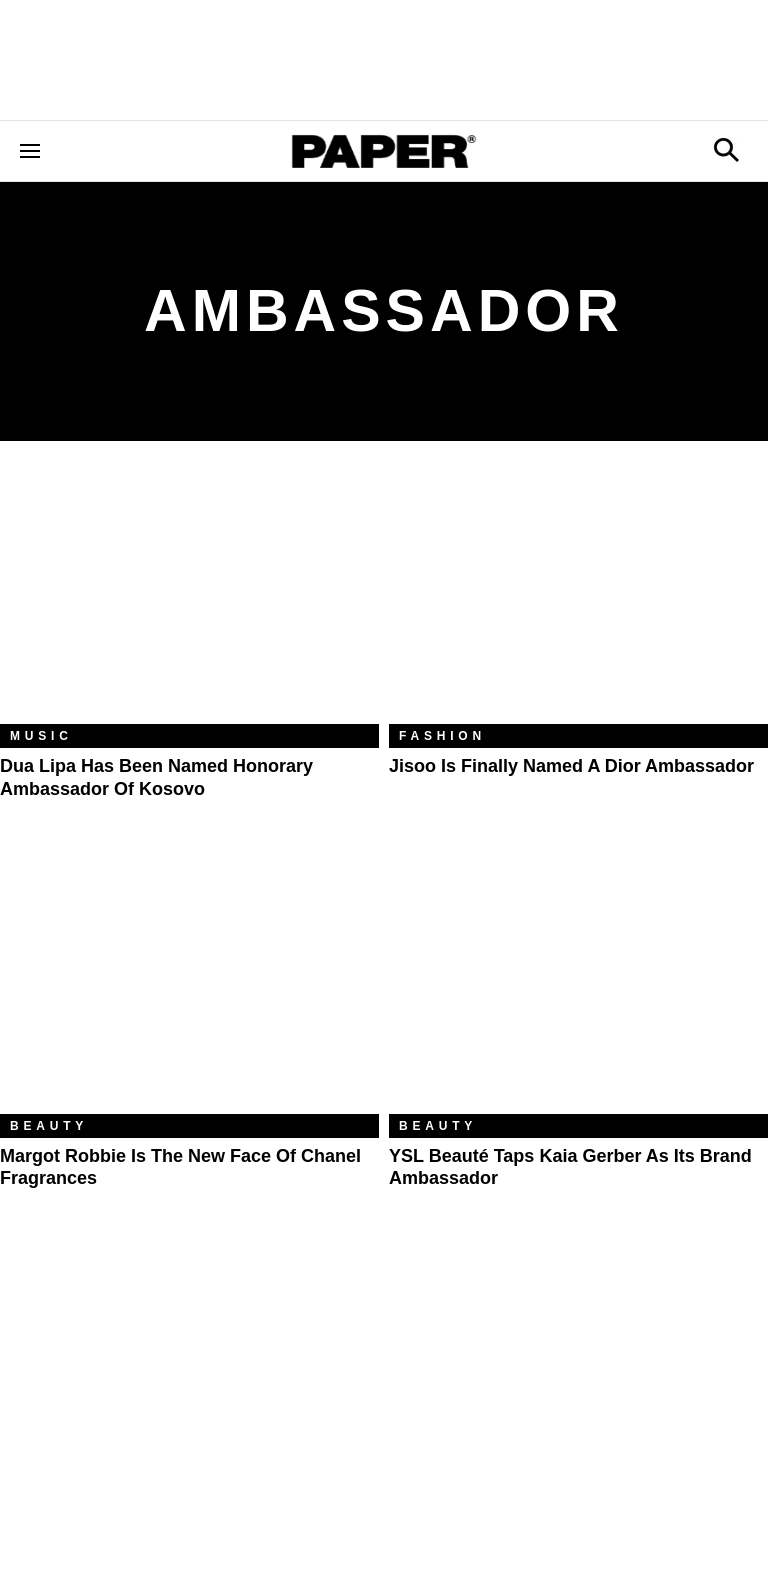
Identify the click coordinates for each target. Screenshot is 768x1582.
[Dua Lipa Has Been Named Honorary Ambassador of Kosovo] (189, 597)
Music (41, 736)
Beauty (49, 1126)
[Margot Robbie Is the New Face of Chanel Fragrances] (189, 987)
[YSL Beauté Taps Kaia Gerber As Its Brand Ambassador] (578, 987)
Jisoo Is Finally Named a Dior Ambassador (571, 766)
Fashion (442, 736)
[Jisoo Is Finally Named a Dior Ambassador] (578, 597)
